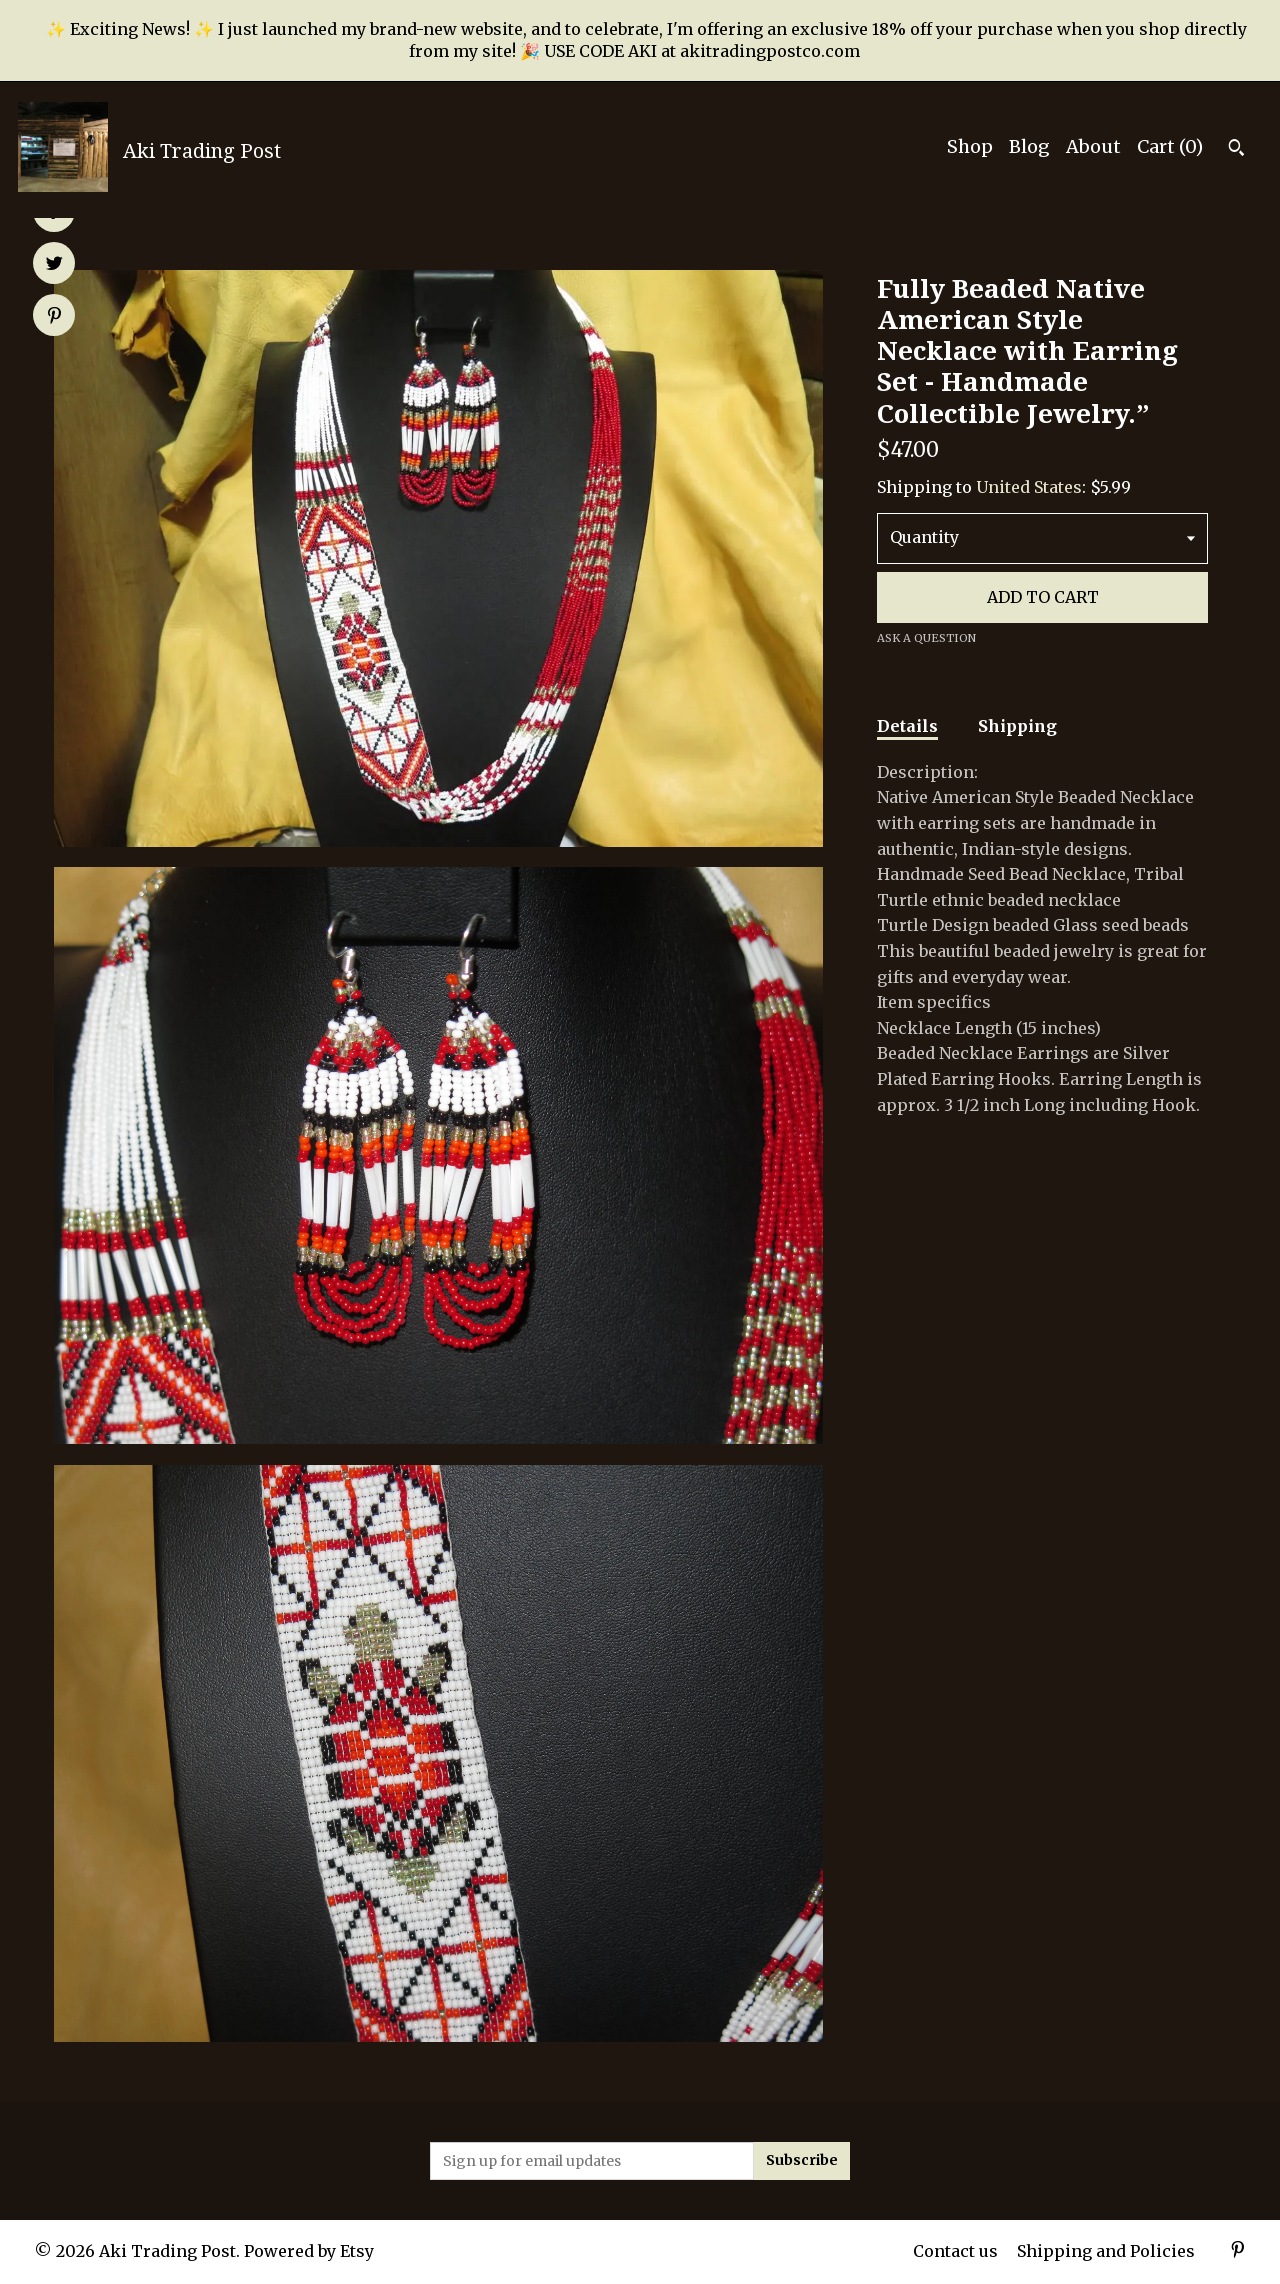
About (1093, 146)
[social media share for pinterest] (54, 317)
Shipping (1017, 726)
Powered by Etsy (309, 2251)
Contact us (955, 2251)
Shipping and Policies (1106, 2251)
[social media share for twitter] (54, 265)
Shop (970, 146)
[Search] (1236, 150)
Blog (1029, 146)
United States (1029, 487)
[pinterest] (1238, 2252)
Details (907, 726)
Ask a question (926, 638)
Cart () (1170, 146)
